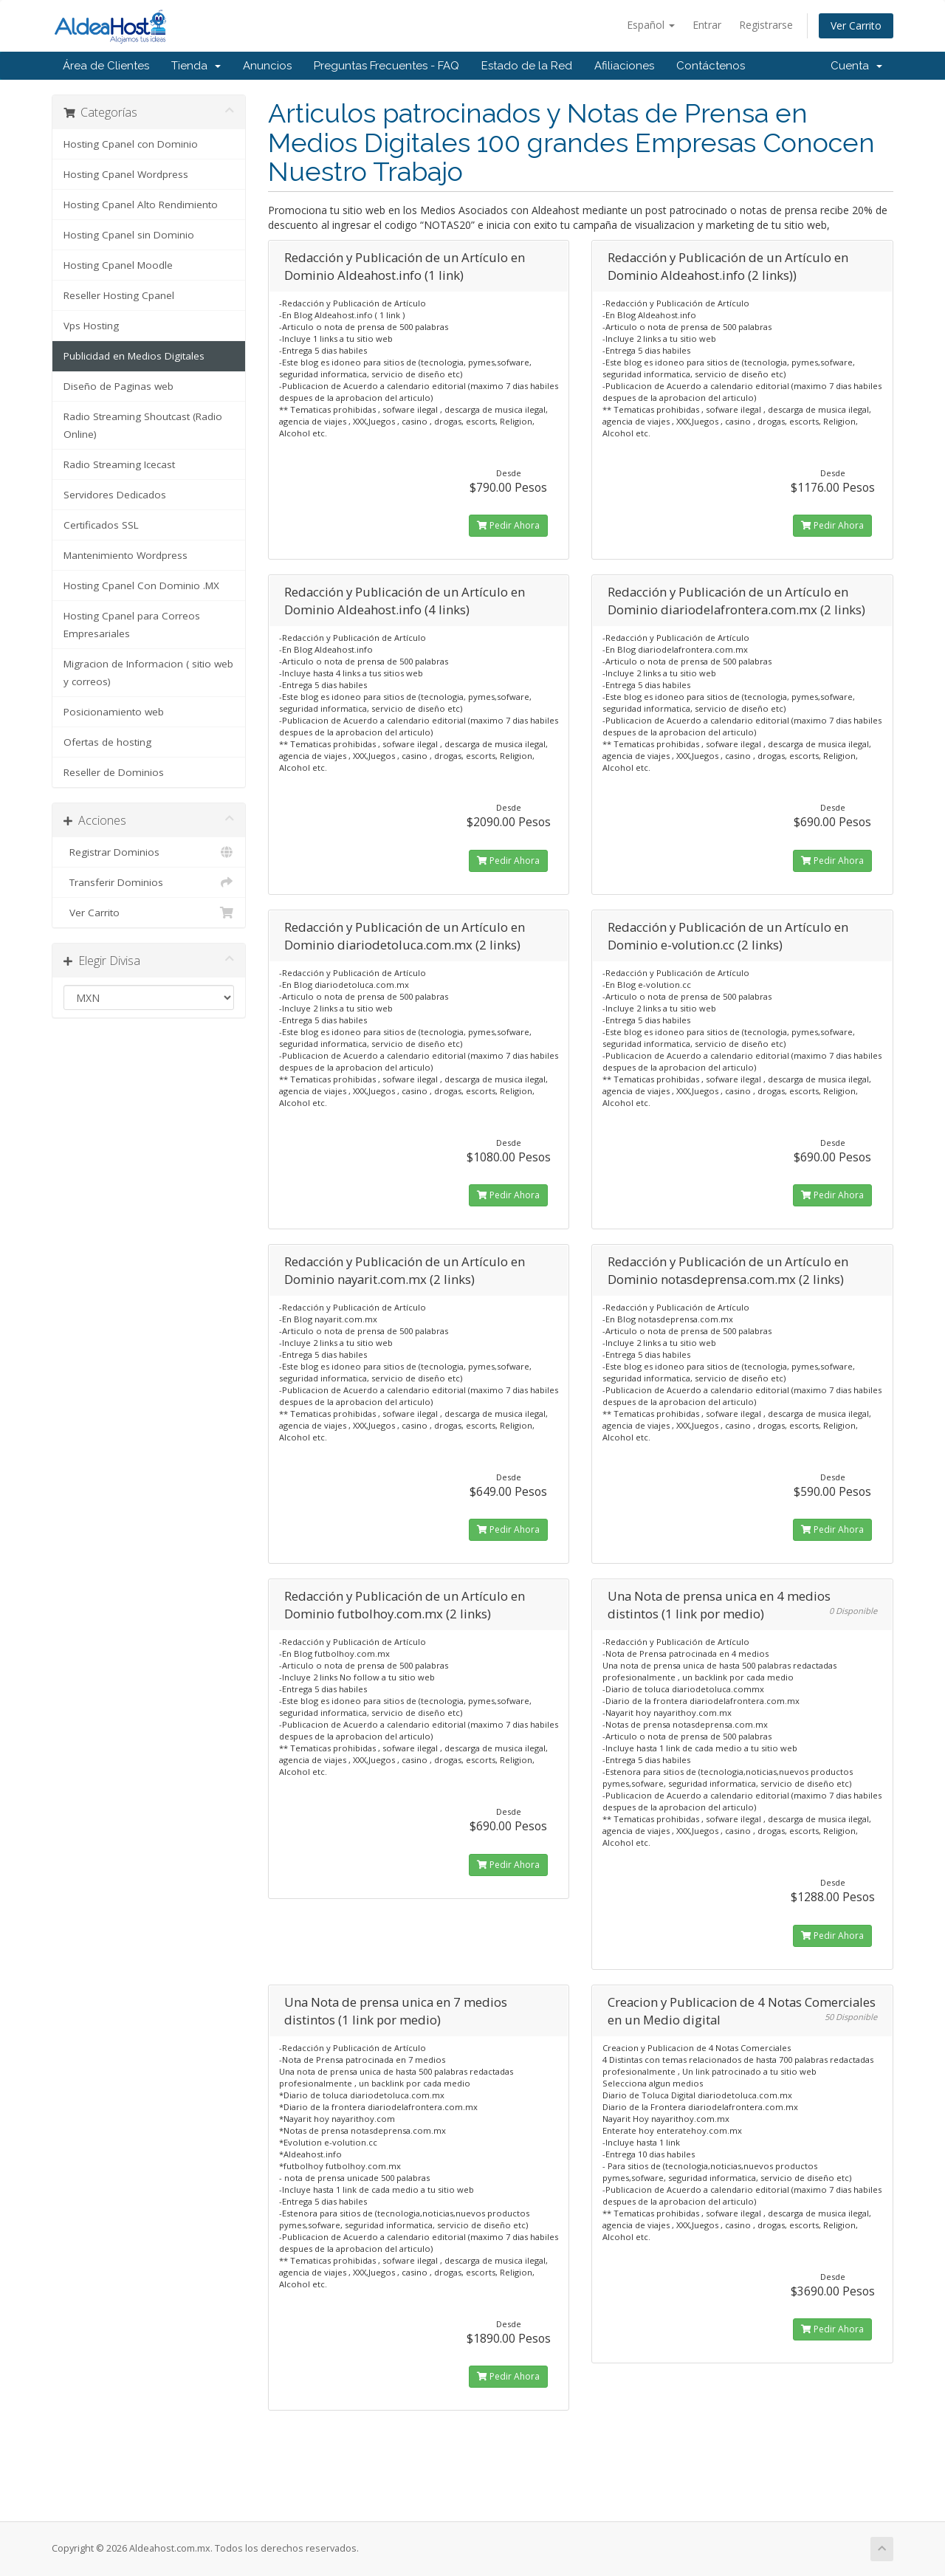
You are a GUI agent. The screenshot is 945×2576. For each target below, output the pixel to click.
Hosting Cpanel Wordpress (125, 174)
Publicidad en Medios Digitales (134, 356)
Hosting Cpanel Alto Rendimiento (140, 204)
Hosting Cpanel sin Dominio (128, 234)
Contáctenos (710, 65)
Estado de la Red (526, 65)
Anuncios (267, 65)
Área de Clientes (106, 65)
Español (651, 25)
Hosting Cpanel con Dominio (130, 144)
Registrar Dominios (148, 852)
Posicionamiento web (113, 711)
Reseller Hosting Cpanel (118, 295)
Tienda (196, 65)
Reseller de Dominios (113, 772)
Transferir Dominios (148, 882)
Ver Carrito (856, 25)
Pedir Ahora (508, 525)
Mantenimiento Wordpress (125, 555)
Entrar (707, 25)
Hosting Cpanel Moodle (118, 265)
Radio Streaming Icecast (119, 464)
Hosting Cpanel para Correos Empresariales (131, 624)
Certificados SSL (101, 525)
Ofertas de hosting (107, 742)
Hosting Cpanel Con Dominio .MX (141, 585)
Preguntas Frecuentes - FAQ (386, 65)
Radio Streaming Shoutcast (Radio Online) (142, 425)
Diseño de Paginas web (118, 386)
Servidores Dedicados (114, 494)
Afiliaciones (624, 65)
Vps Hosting (91, 325)
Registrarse (766, 25)
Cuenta (856, 65)
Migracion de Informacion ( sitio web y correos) (148, 672)
